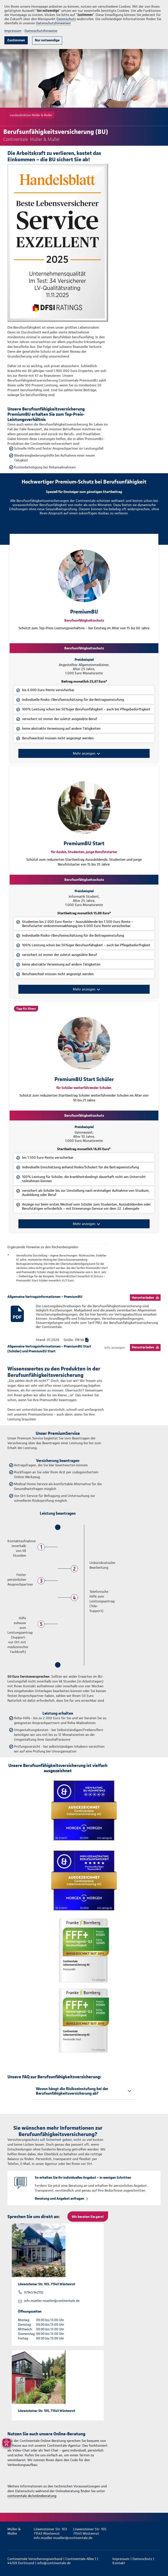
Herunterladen (143, 1297)
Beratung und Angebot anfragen (59, 2198)
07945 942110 (33, 2292)
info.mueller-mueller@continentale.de (52, 2301)
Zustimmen (16, 40)
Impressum (12, 31)
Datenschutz (66, 19)
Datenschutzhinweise (40, 31)
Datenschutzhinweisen (53, 23)
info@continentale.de (54, 2563)
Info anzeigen (114, 1348)
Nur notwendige (47, 40)
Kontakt (118, 2563)
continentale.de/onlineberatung (31, 2496)
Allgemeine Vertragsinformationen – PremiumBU (44, 1297)
